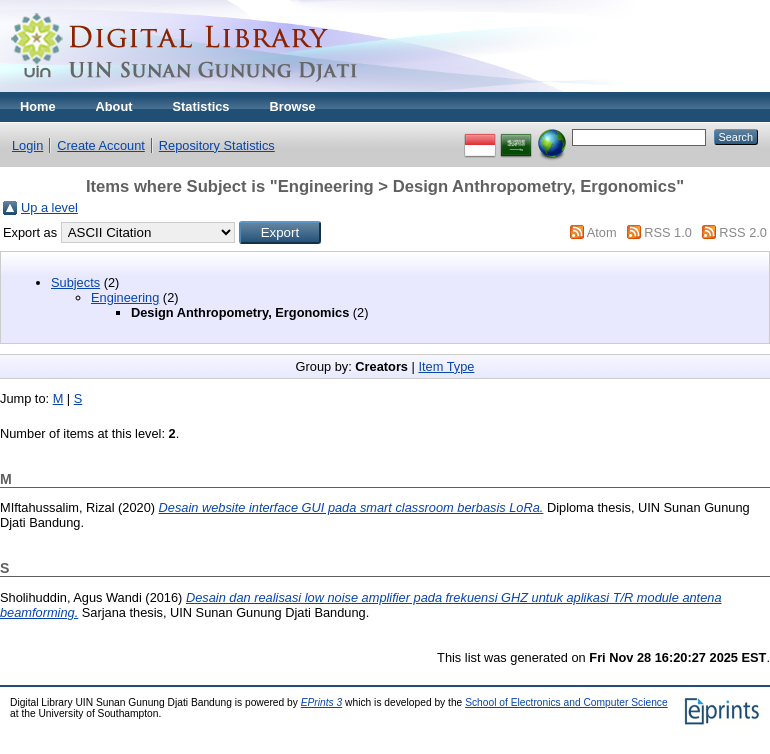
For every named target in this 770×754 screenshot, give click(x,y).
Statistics (201, 106)
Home (38, 106)
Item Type (446, 366)
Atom (602, 232)
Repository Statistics (217, 145)
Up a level (49, 207)
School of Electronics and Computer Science (566, 702)
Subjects (75, 282)
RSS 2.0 (743, 232)
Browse (292, 106)
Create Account (101, 145)
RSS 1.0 (668, 232)
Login (27, 145)
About (114, 106)
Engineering (125, 297)
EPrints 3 (322, 702)
